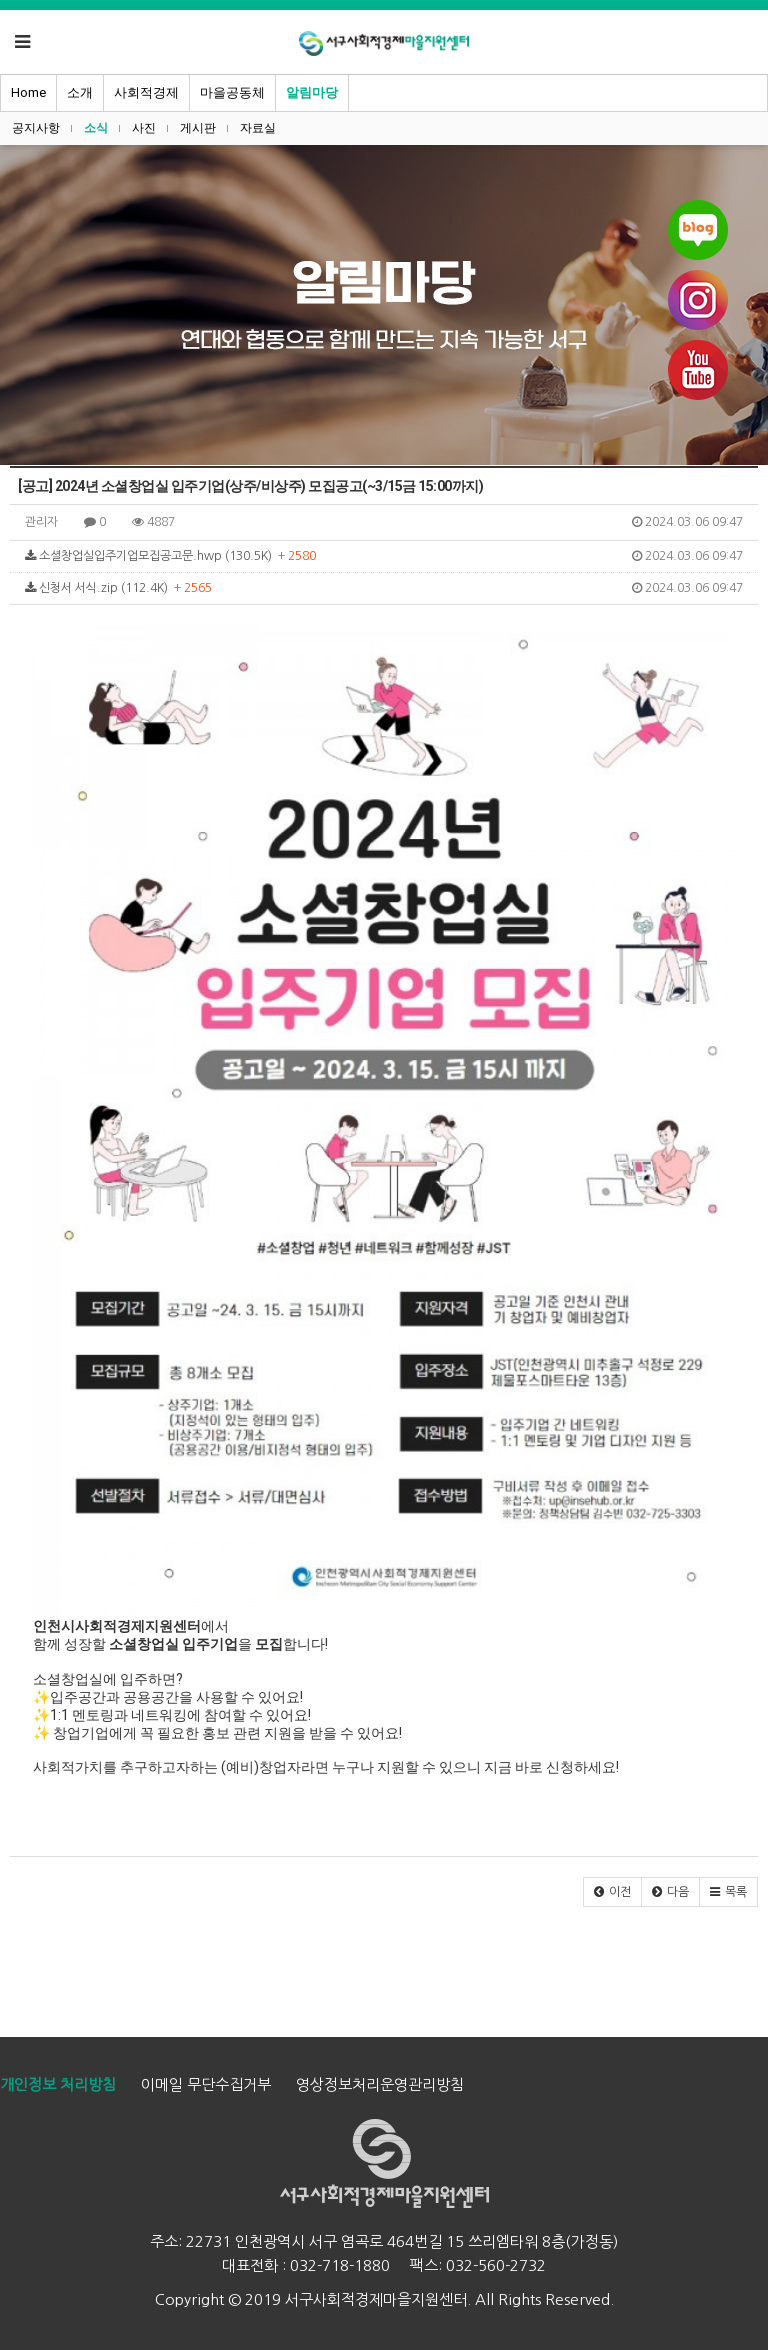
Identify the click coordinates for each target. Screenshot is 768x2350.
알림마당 (312, 92)
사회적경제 (146, 92)
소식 (96, 128)
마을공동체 (232, 92)
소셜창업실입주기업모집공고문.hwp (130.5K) (384, 556)
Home (28, 92)
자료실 (258, 128)
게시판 (198, 128)
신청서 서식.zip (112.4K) (384, 588)
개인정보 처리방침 (58, 2084)
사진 (144, 128)
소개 (80, 92)
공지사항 (36, 128)
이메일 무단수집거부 (206, 2084)
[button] (612, 1892)
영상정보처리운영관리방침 (380, 2084)
